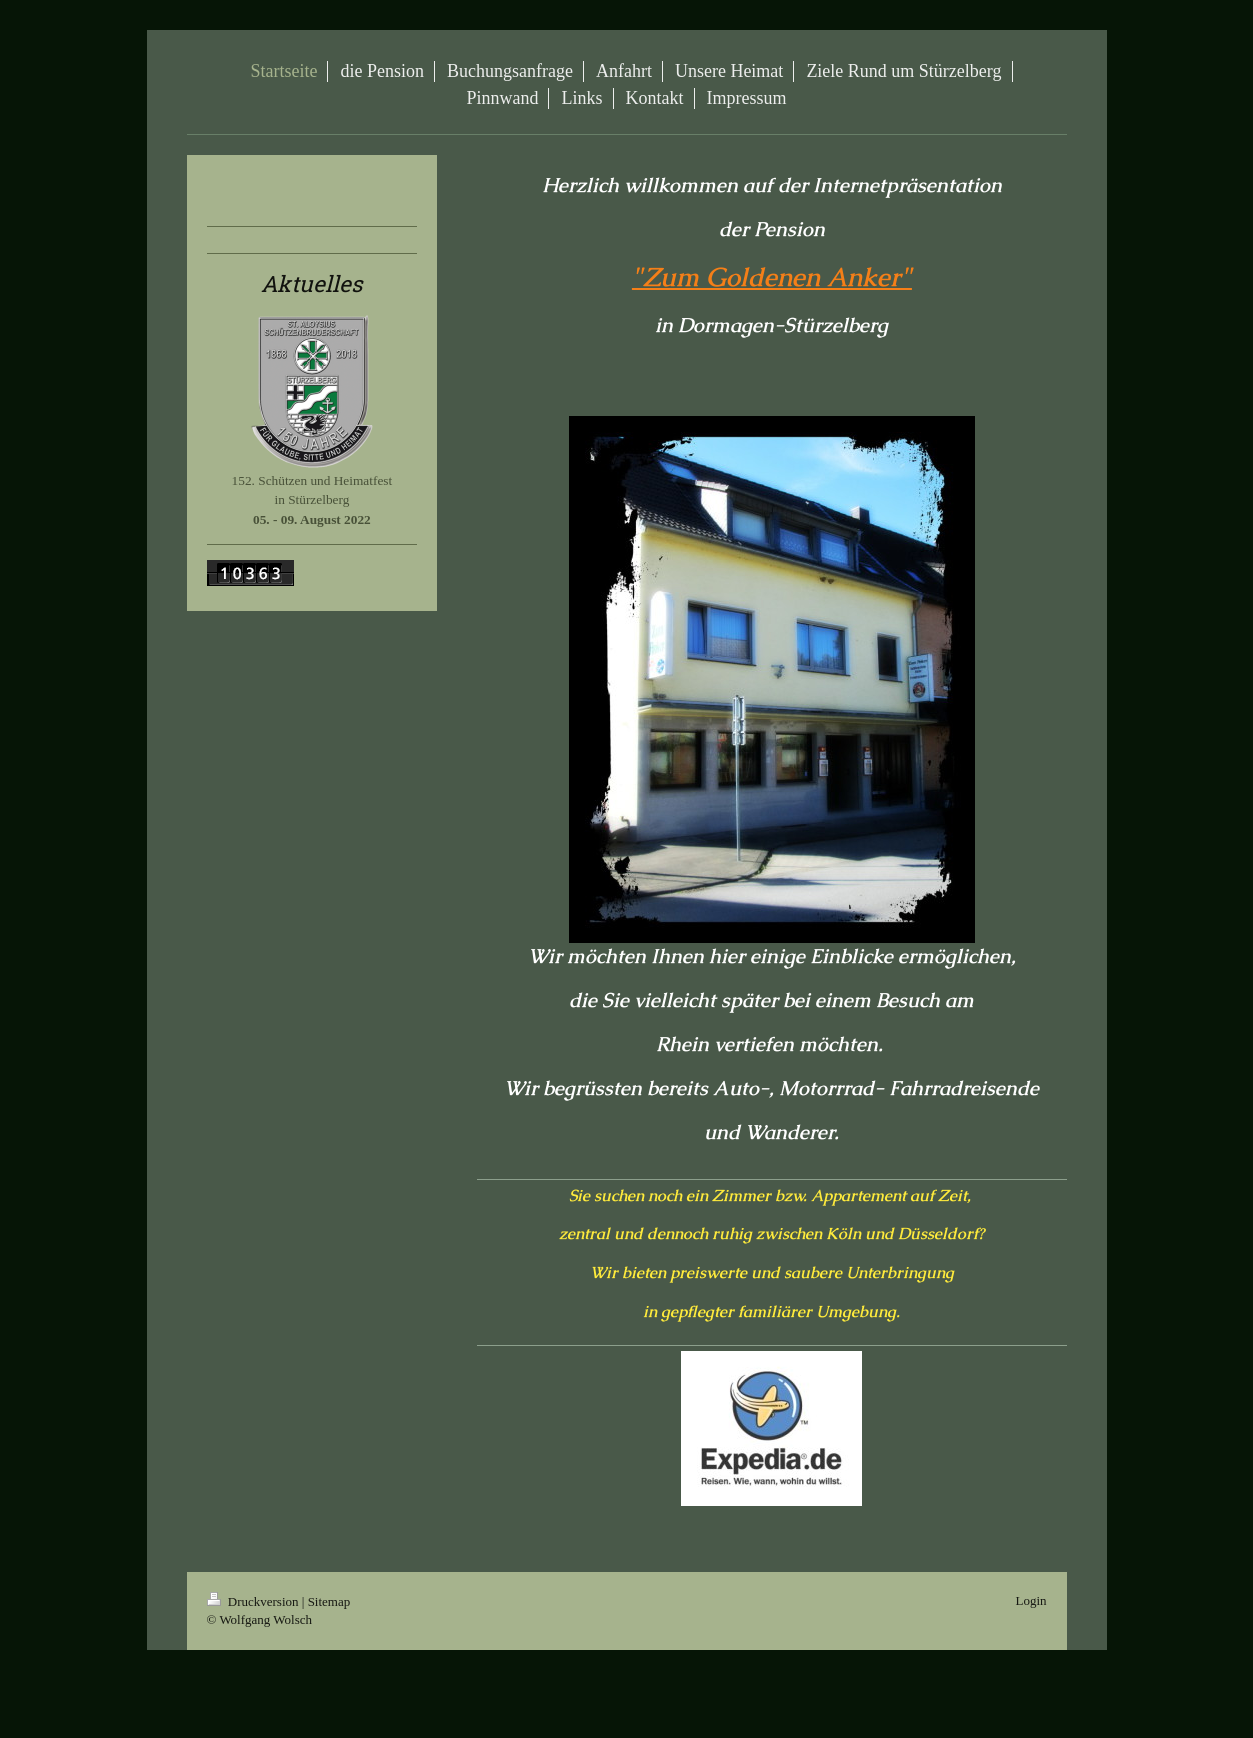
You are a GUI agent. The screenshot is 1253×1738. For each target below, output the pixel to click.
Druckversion (254, 1601)
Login (1030, 1600)
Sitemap (329, 1601)
